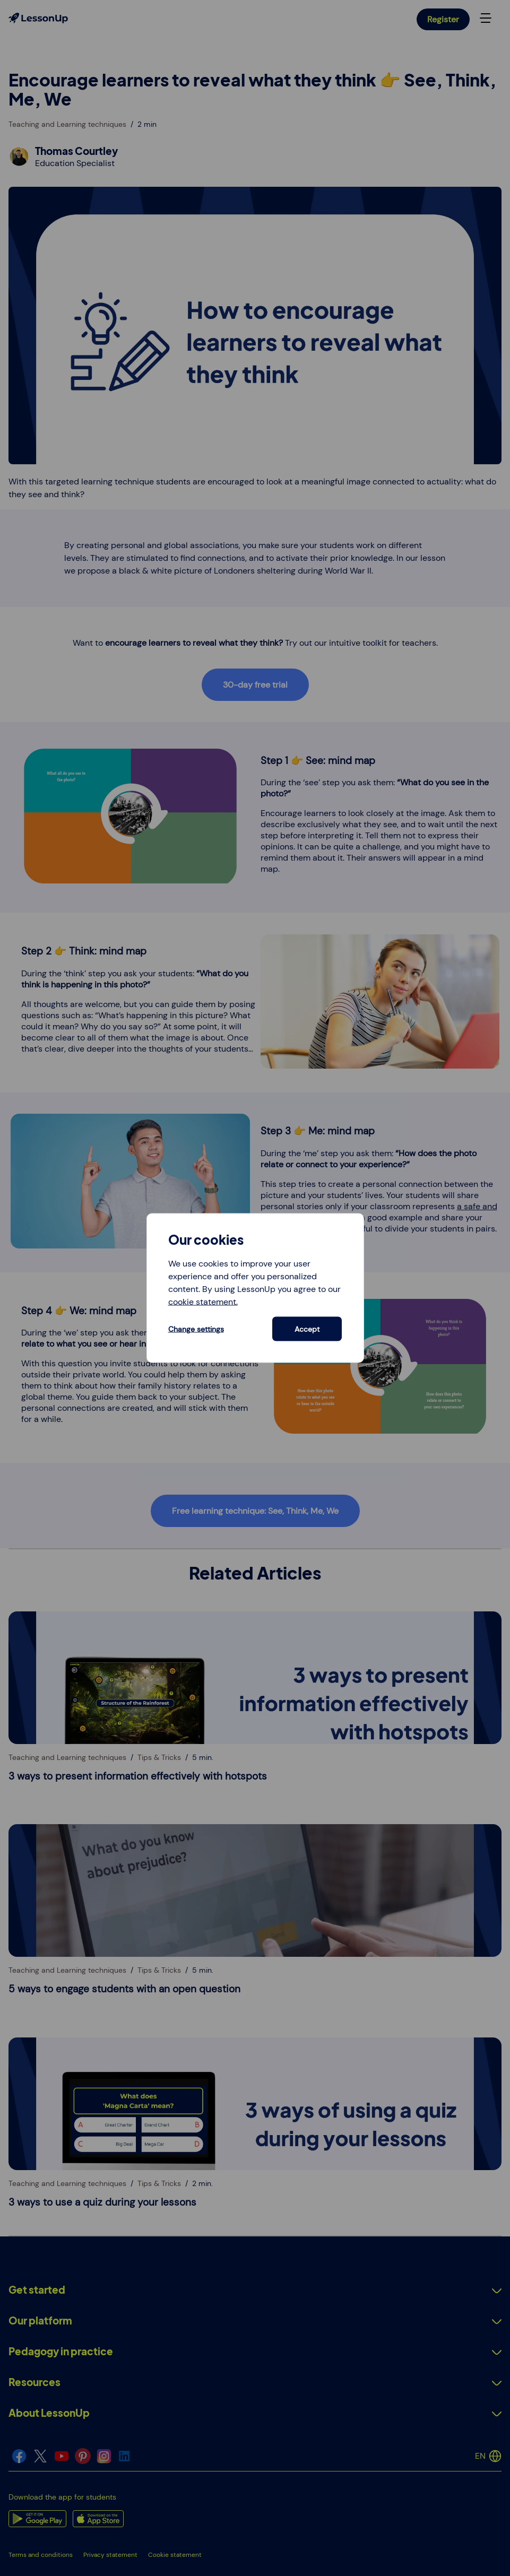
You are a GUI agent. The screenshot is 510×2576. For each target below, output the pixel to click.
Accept (307, 1329)
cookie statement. (203, 1301)
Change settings (196, 1329)
